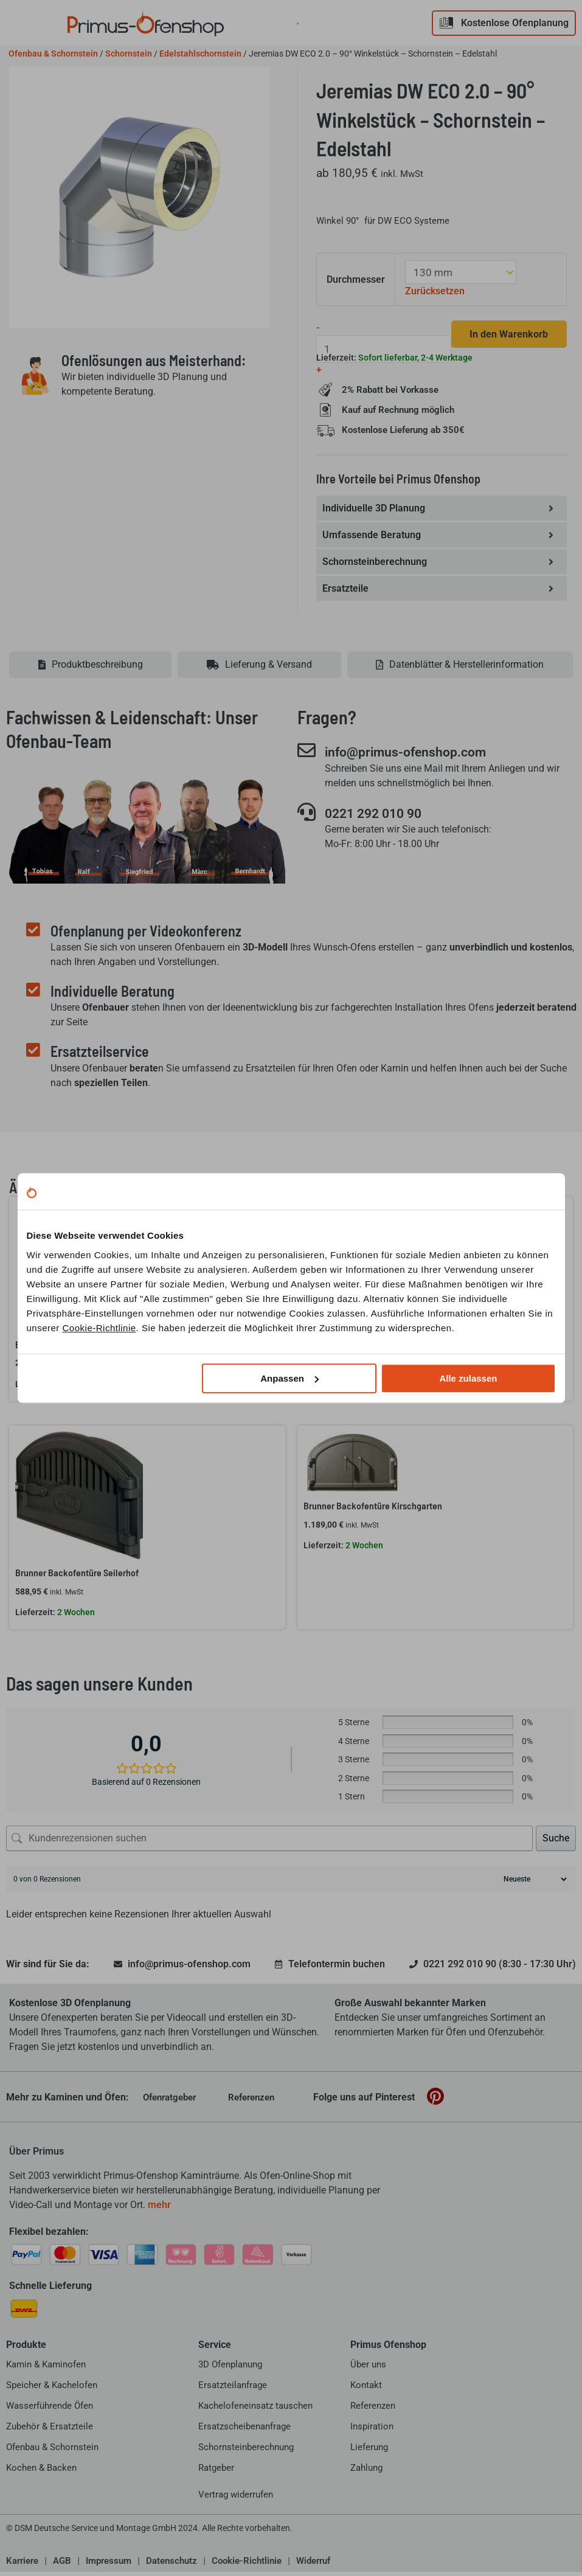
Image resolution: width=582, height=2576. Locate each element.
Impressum (108, 2565)
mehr (159, 2209)
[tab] (90, 669)
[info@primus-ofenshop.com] (306, 755)
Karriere (22, 2565)
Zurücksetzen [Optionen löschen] (436, 290)
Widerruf (313, 2565)
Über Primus (36, 2155)
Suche (555, 1842)
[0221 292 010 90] (306, 817)
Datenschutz (171, 2565)
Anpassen (289, 1378)
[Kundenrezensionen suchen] (269, 1842)
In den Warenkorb (505, 333)
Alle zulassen (468, 1378)
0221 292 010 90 (381, 817)
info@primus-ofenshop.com (417, 756)
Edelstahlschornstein (200, 53)
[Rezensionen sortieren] (534, 1883)
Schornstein (128, 53)
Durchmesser (357, 279)
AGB (62, 2565)
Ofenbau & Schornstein (53, 53)
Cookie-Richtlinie (99, 1328)
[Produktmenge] (381, 348)
